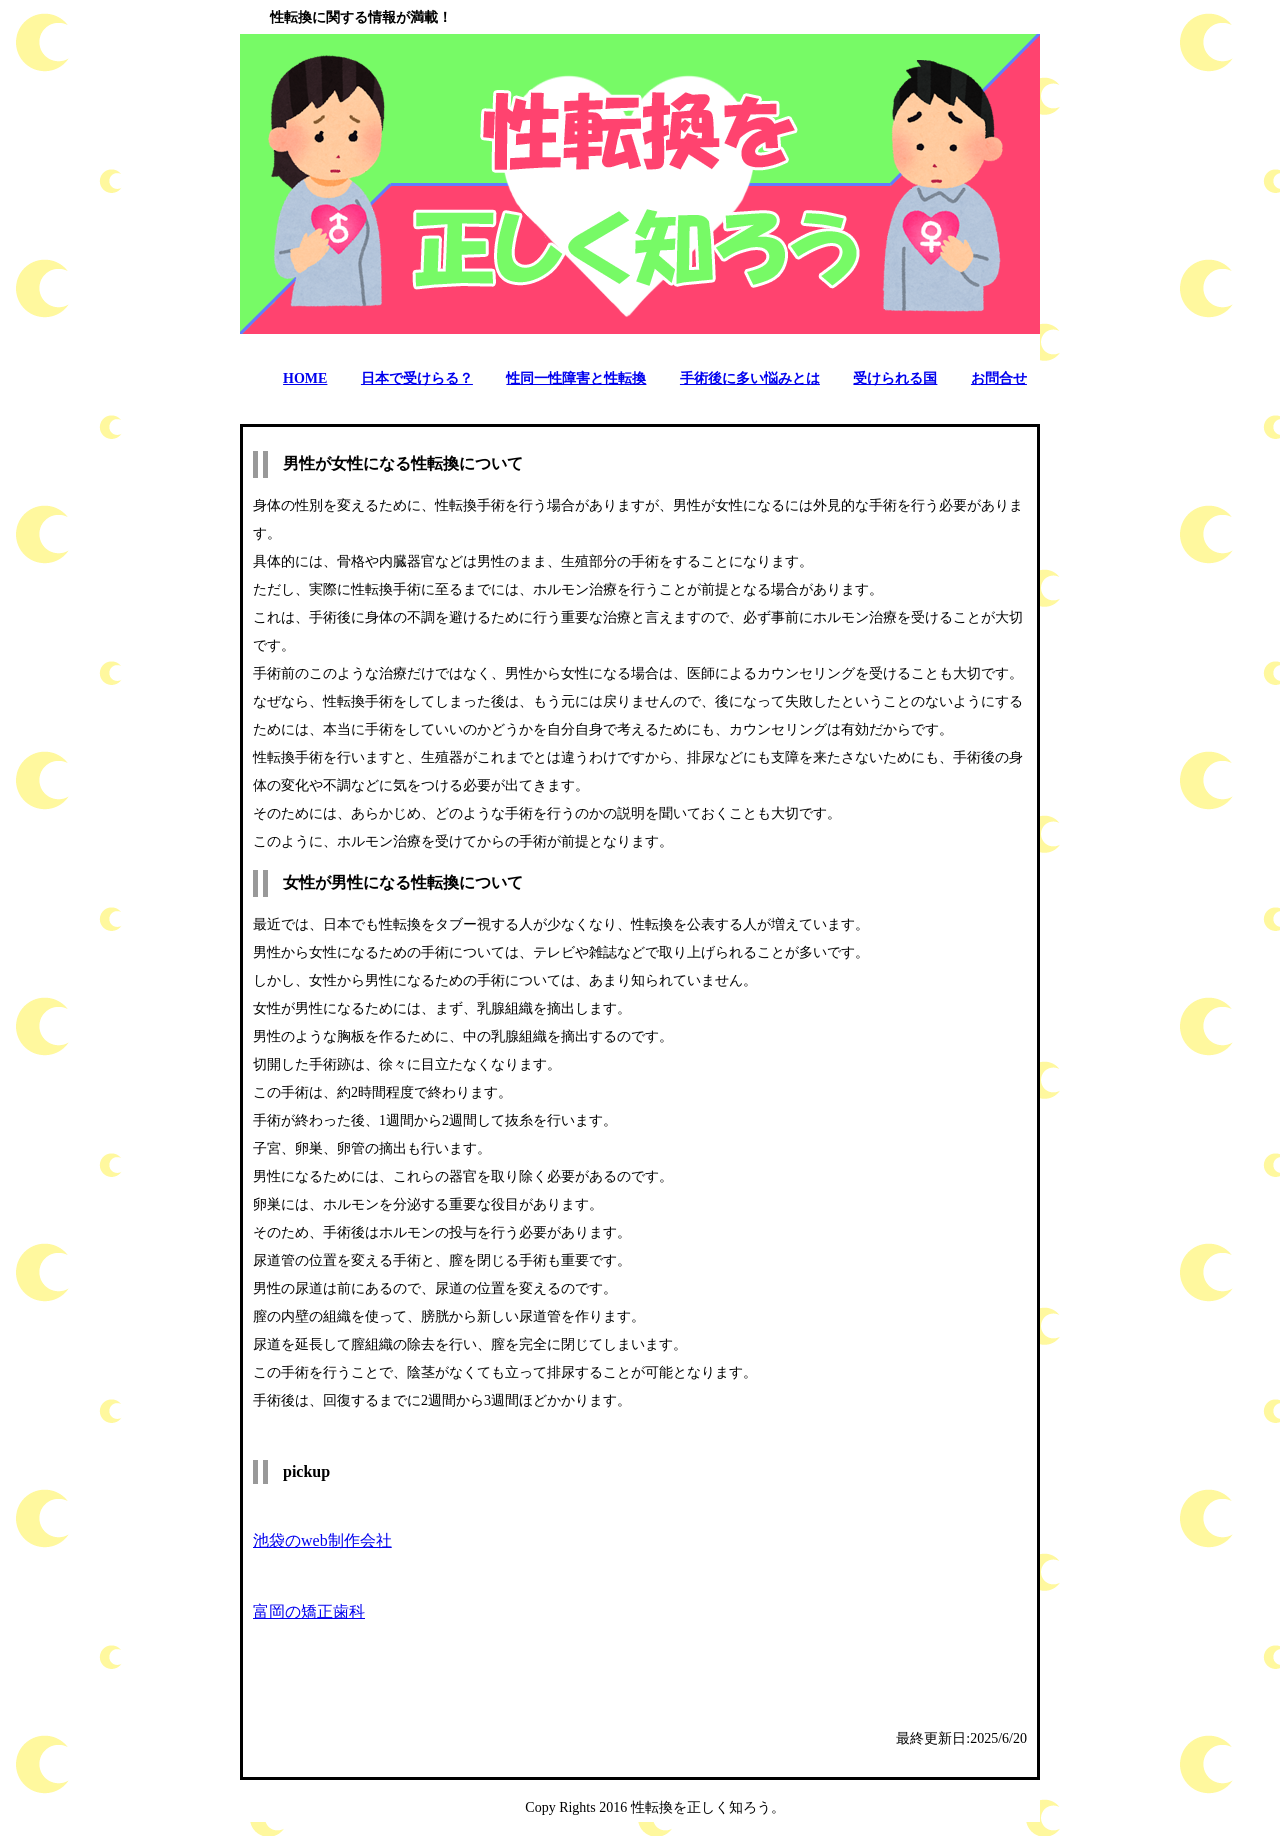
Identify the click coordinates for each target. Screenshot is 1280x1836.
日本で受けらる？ (417, 378)
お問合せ (999, 378)
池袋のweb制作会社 (322, 1540)
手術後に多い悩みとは (750, 378)
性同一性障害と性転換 (576, 378)
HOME (305, 378)
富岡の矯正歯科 (309, 1611)
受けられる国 (895, 378)
